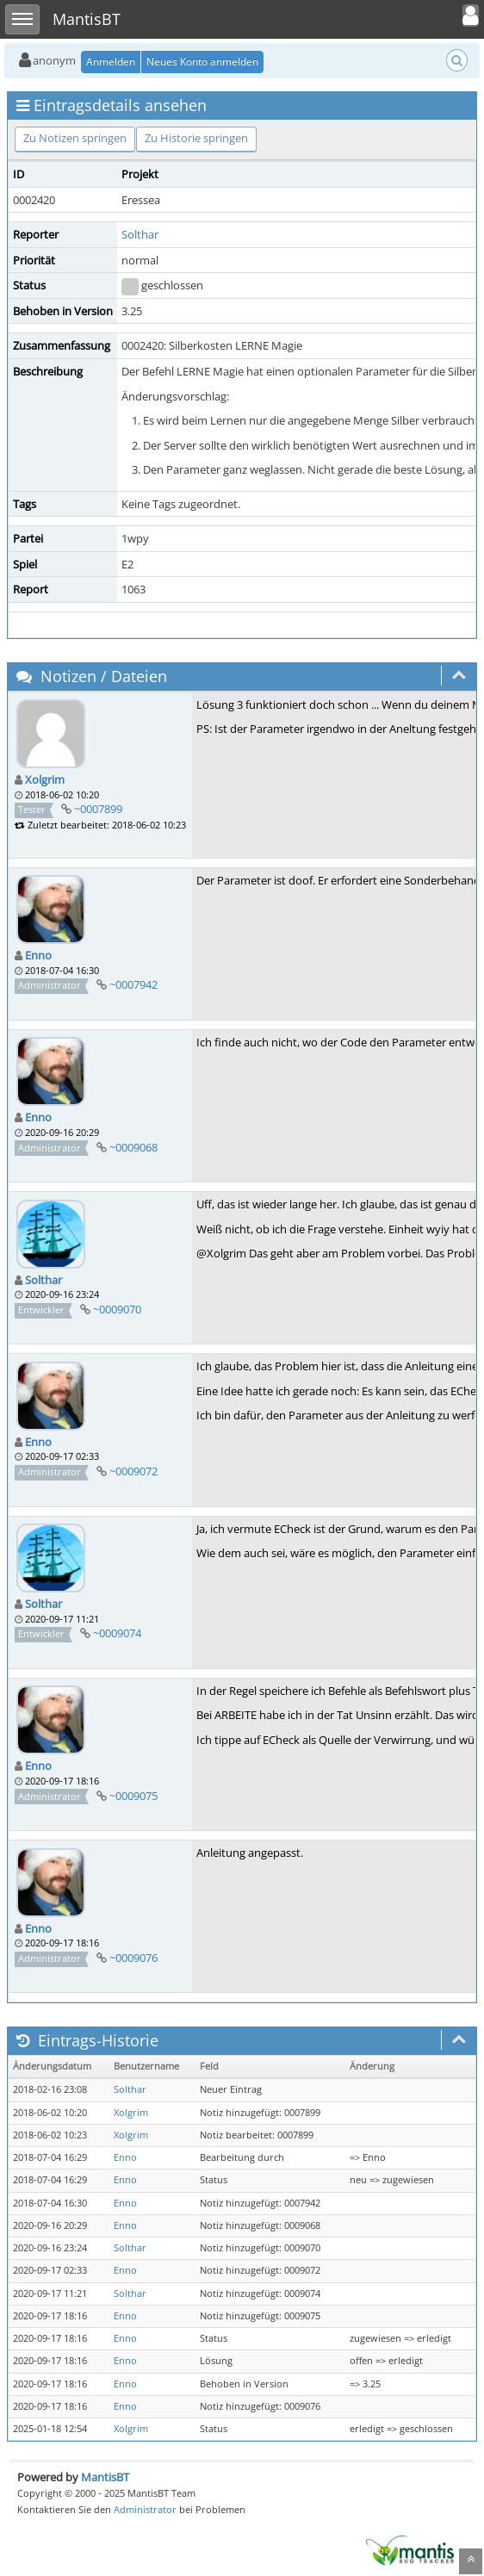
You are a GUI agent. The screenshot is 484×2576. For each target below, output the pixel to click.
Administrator (145, 2509)
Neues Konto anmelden (202, 61)
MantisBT (105, 2477)
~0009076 (133, 1957)
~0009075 (133, 1795)
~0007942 (133, 984)
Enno (38, 955)
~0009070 (117, 1309)
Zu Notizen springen (75, 138)
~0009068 (133, 1147)
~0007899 (98, 808)
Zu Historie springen (196, 138)
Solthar (139, 234)
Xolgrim (45, 779)
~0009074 (117, 1633)
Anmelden (110, 61)
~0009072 (133, 1471)
